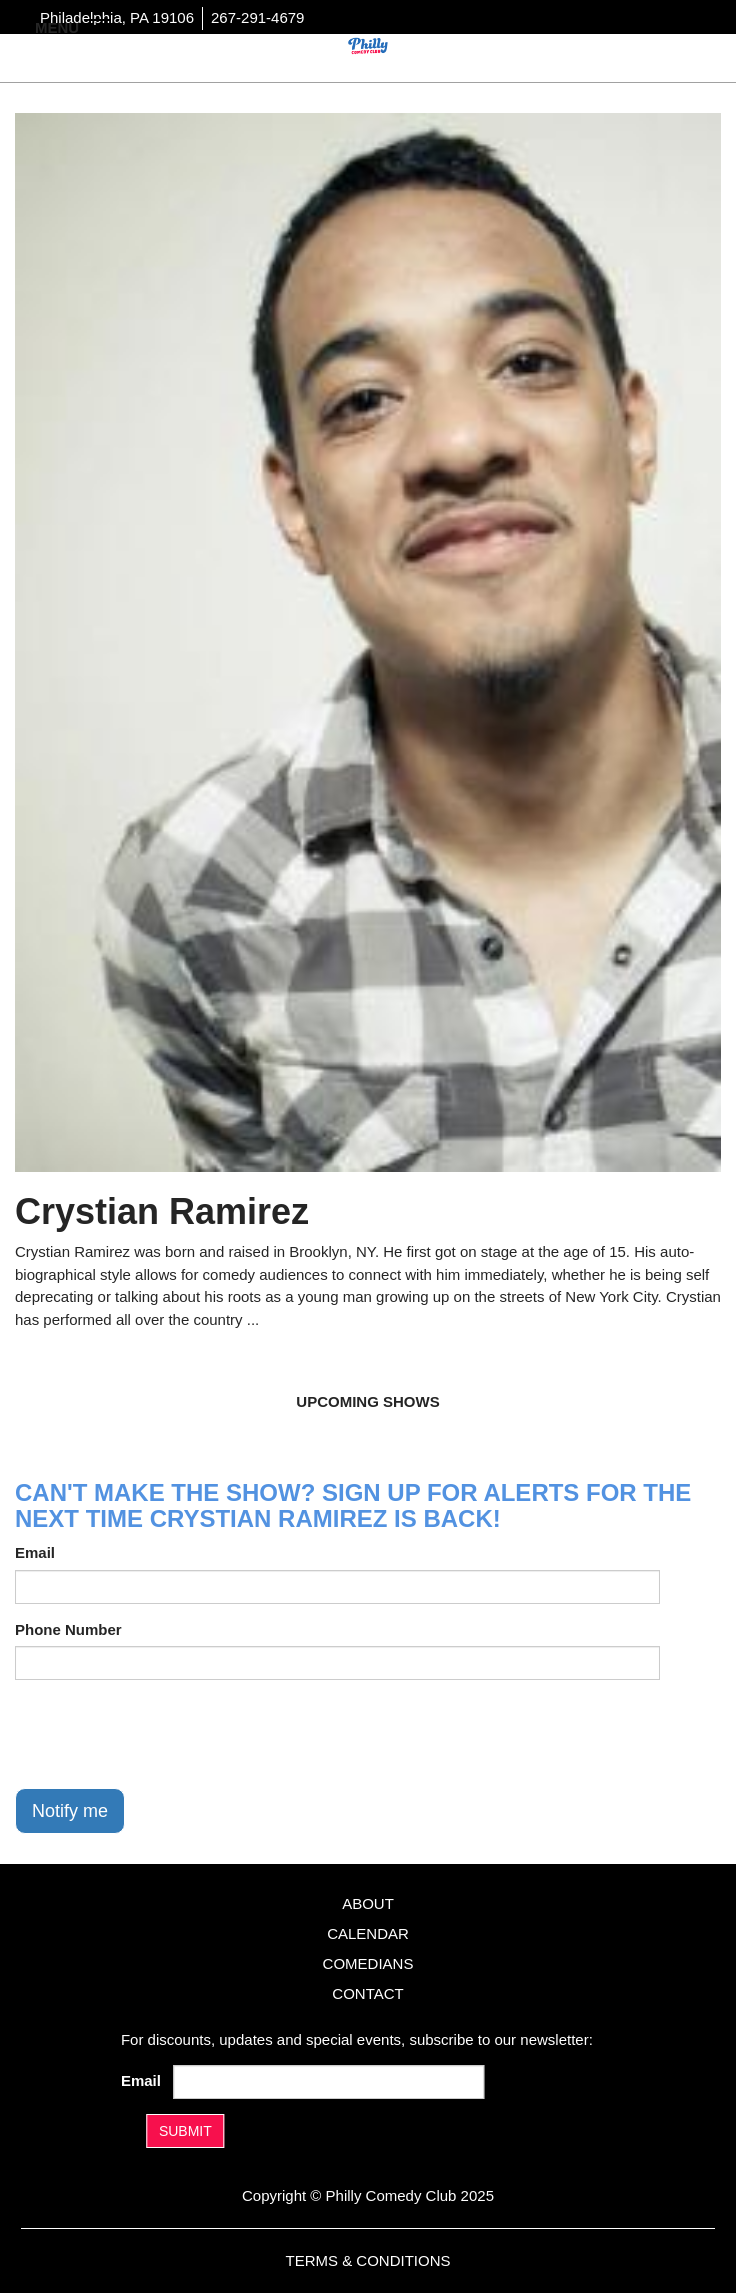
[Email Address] (328, 2082)
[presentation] (167, 1734)
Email (35, 1552)
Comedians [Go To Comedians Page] (368, 1963)
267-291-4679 (257, 17)
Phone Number (68, 1629)
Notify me (70, 1811)
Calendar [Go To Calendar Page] (368, 1933)
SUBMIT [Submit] (185, 2131)
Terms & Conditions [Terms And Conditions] (367, 2260)
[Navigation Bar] (100, 26)
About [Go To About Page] (368, 1903)
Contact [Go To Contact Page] (367, 1993)
